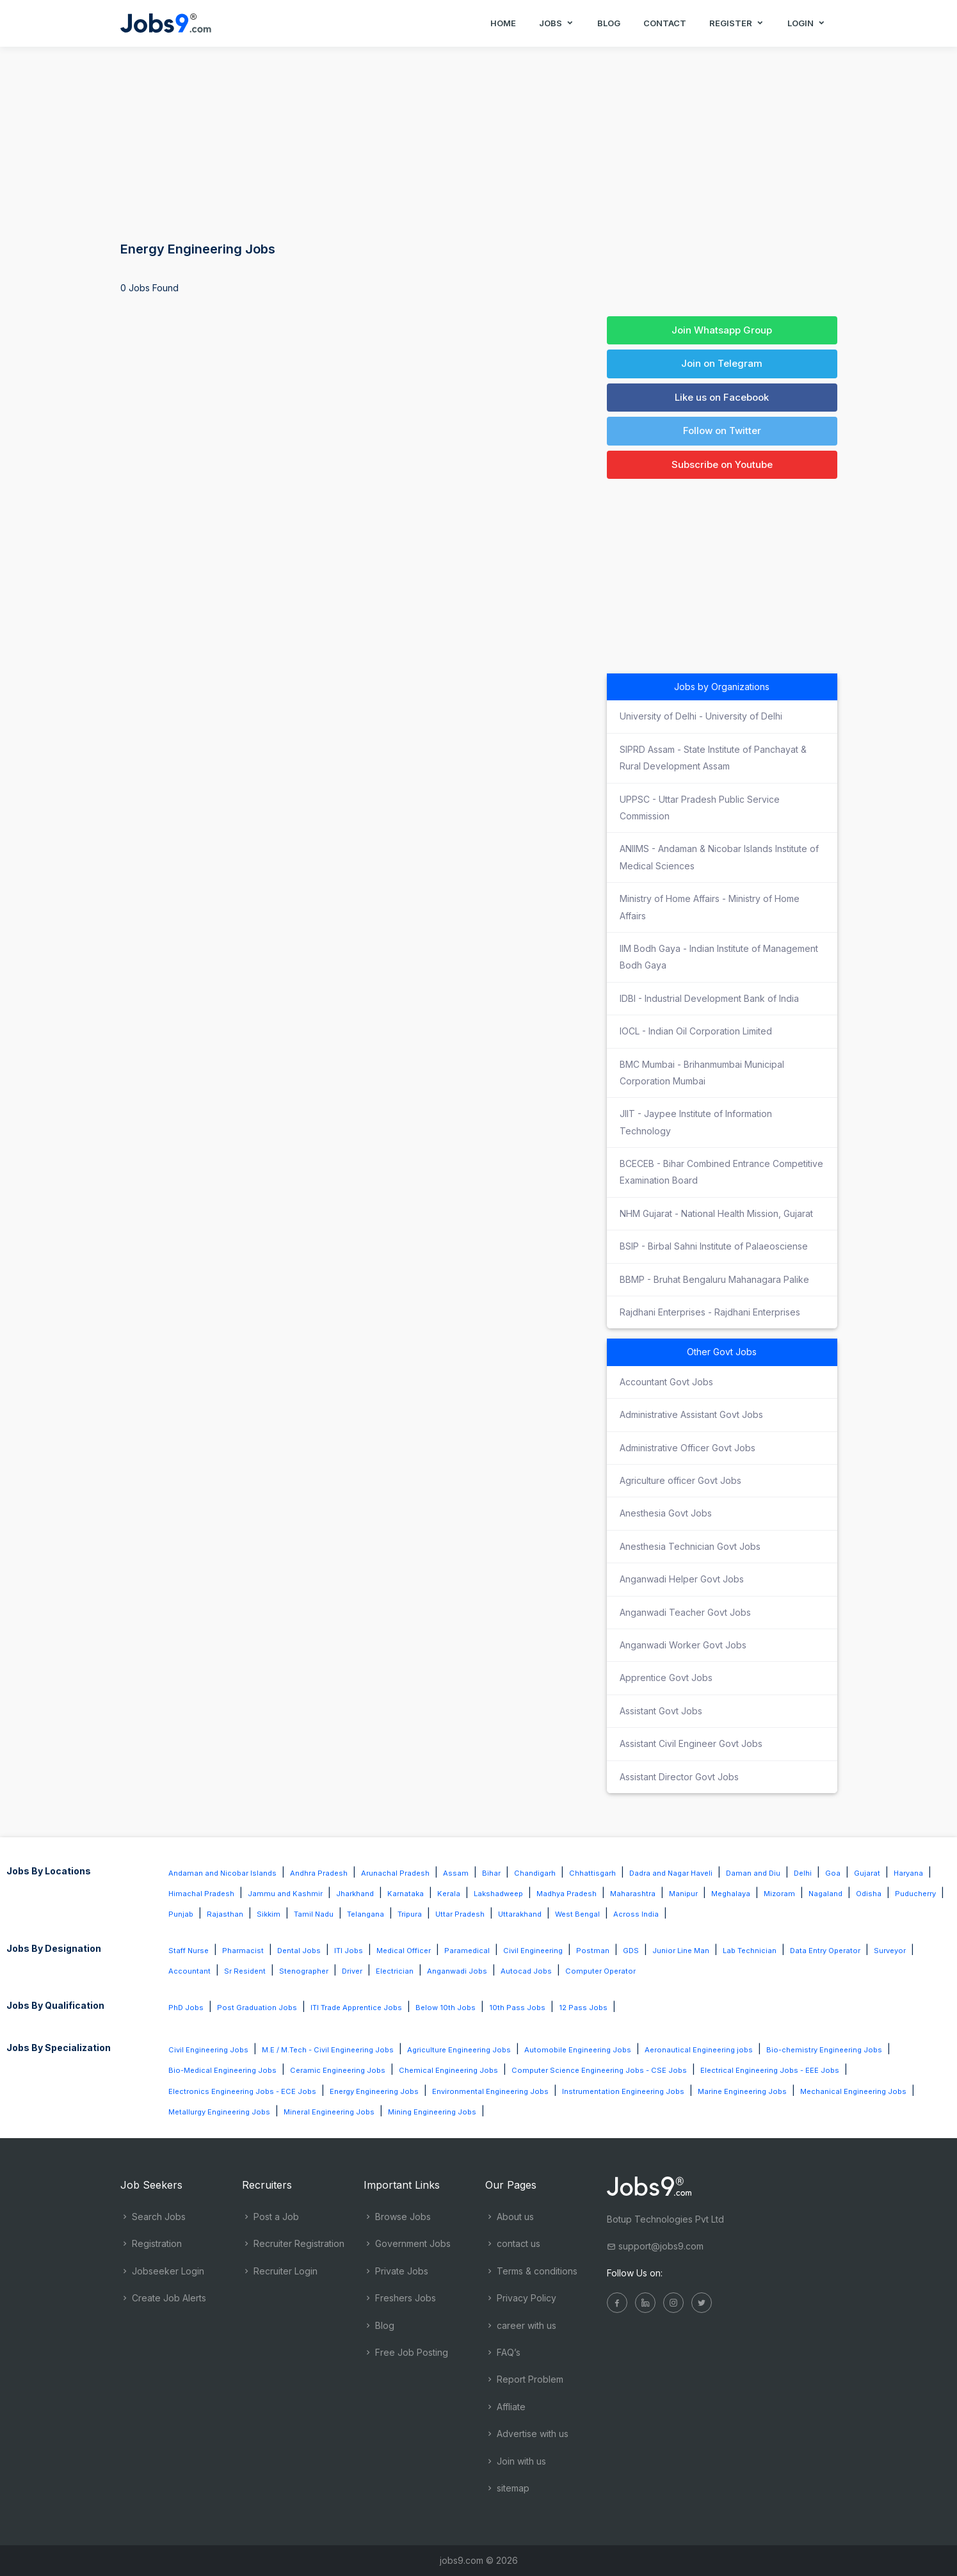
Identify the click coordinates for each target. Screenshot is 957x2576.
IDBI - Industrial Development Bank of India (709, 998)
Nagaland (825, 1893)
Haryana (908, 1873)
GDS (631, 1950)
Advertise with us (526, 2433)
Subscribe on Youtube (722, 464)
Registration (151, 2243)
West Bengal (577, 1914)
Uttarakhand (520, 1914)
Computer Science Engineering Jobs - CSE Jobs (599, 2070)
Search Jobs (153, 2216)
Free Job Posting (406, 2352)
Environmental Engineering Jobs (490, 2091)
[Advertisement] (478, 140)
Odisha (868, 1893)
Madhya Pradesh (566, 1893)
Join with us (515, 2461)
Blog (608, 23)
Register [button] (736, 23)
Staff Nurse (188, 1950)
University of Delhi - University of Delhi (701, 716)
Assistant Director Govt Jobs (679, 1776)
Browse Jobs (397, 2216)
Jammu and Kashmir (285, 1893)
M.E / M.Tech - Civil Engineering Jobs (328, 2049)
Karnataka (405, 1893)
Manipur (683, 1893)
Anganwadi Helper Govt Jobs (682, 1579)
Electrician (395, 1971)
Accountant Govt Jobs (666, 1381)
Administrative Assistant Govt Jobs (691, 1414)
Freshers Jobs (400, 2297)
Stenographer (303, 1971)
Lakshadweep (498, 1893)
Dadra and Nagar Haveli (670, 1873)
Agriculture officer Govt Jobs (680, 1480)
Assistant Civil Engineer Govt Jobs (691, 1743)
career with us (520, 2325)
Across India (636, 1914)
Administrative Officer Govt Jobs (687, 1447)
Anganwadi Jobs (457, 1971)
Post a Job (270, 2216)
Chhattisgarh (592, 1873)
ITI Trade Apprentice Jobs (356, 2007)
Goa (832, 1873)
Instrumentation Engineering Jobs (623, 2091)
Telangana (365, 1914)
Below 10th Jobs (445, 2007)
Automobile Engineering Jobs (577, 2049)
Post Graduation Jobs (257, 2007)
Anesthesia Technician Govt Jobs (690, 1546)
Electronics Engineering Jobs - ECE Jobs (242, 2091)
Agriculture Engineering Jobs (459, 2049)
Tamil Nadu (314, 1914)
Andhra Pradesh (319, 1873)
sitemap (507, 2488)
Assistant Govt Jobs (661, 1710)
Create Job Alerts (163, 2297)
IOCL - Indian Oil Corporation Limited (696, 1031)
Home (503, 23)
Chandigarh (535, 1873)
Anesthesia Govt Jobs (666, 1513)
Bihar (491, 1873)
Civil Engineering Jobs (208, 2049)
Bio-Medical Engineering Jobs (222, 2070)
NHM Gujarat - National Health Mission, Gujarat (716, 1213)
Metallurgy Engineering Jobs (219, 2111)
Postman (592, 1950)
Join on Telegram (721, 363)
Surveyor (890, 1950)
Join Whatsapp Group (722, 330)
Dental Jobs (299, 1950)
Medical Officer (403, 1950)
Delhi (803, 1873)
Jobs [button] (556, 23)
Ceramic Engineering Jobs (337, 2070)
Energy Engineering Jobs (374, 2091)
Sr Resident (245, 1971)
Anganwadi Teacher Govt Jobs (685, 1612)
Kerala (448, 1893)
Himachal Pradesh (201, 1893)
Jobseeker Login (162, 2271)
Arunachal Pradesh (395, 1873)
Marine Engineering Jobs (742, 2091)
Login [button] (806, 23)
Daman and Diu (753, 1873)
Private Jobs (396, 2271)
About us (509, 2216)
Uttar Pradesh (460, 1914)
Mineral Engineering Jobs (329, 2111)
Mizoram (779, 1893)
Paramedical (467, 1950)
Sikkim (268, 1914)
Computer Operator (600, 1971)
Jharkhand (355, 1893)
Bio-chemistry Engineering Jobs (824, 2049)
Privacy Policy (520, 2297)
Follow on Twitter (722, 430)
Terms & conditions (531, 2271)
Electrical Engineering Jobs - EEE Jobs (769, 2070)
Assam (456, 1873)
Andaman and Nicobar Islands (222, 1873)
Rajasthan (225, 1914)
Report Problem (524, 2379)
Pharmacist (243, 1950)
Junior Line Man (680, 1950)
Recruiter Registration (293, 2243)
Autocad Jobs (526, 1971)
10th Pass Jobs (517, 2007)
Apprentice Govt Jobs (666, 1677)
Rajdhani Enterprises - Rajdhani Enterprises (710, 1312)
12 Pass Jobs (583, 2007)
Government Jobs (407, 2243)
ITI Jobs (348, 1950)
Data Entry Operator (825, 1950)
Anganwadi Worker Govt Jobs (683, 1644)
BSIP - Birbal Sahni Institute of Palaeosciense (714, 1246)
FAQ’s (502, 2352)
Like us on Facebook (722, 397)
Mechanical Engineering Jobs (853, 2091)
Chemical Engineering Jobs (448, 2070)
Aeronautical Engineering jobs (699, 2049)
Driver (352, 1971)
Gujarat (867, 1873)
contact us (512, 2243)
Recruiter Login (280, 2271)
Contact (664, 23)
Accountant (189, 1971)
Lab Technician (749, 1950)
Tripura (410, 1914)
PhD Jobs (186, 2007)
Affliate (505, 2406)
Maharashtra (632, 1893)
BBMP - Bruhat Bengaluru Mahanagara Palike (714, 1279)
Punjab (180, 1914)
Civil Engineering (533, 1950)
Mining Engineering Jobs (432, 2111)
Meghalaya (730, 1893)
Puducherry (915, 1893)
